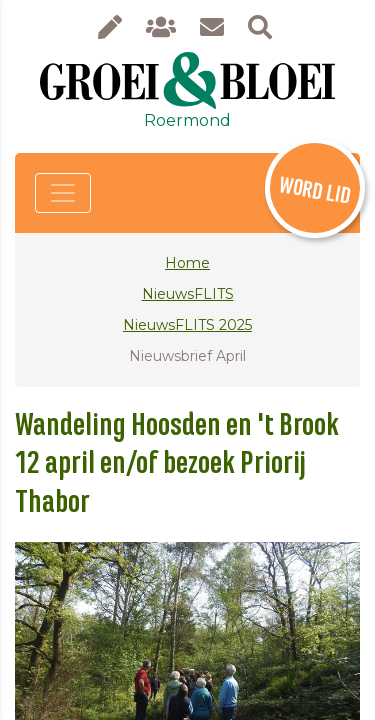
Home (187, 263)
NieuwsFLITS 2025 (187, 325)
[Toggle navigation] (63, 193)
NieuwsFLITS (188, 294)
